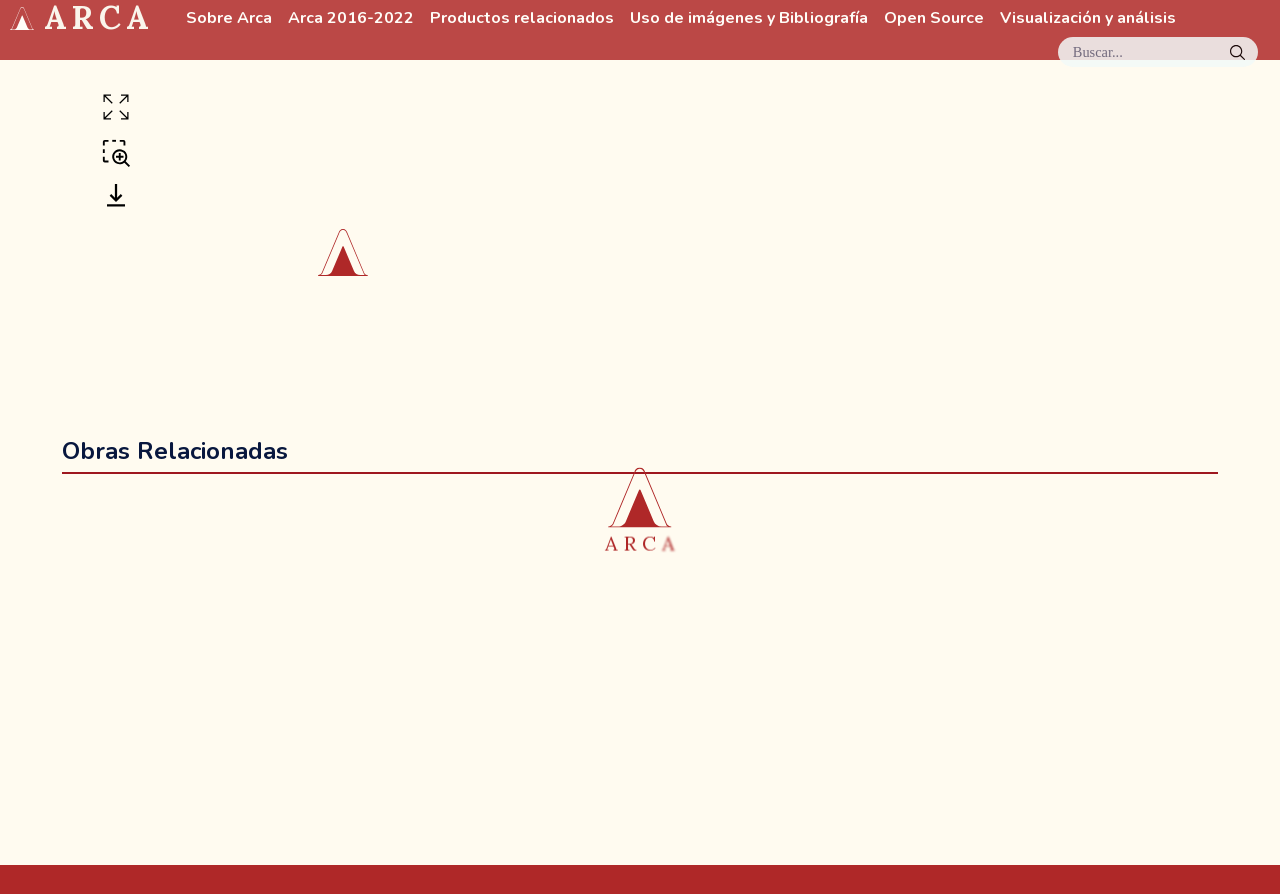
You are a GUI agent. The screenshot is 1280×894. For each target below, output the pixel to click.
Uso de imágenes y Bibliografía (749, 18)
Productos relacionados (522, 18)
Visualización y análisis (1088, 18)
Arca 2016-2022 (351, 18)
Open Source (934, 18)
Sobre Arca (229, 18)
